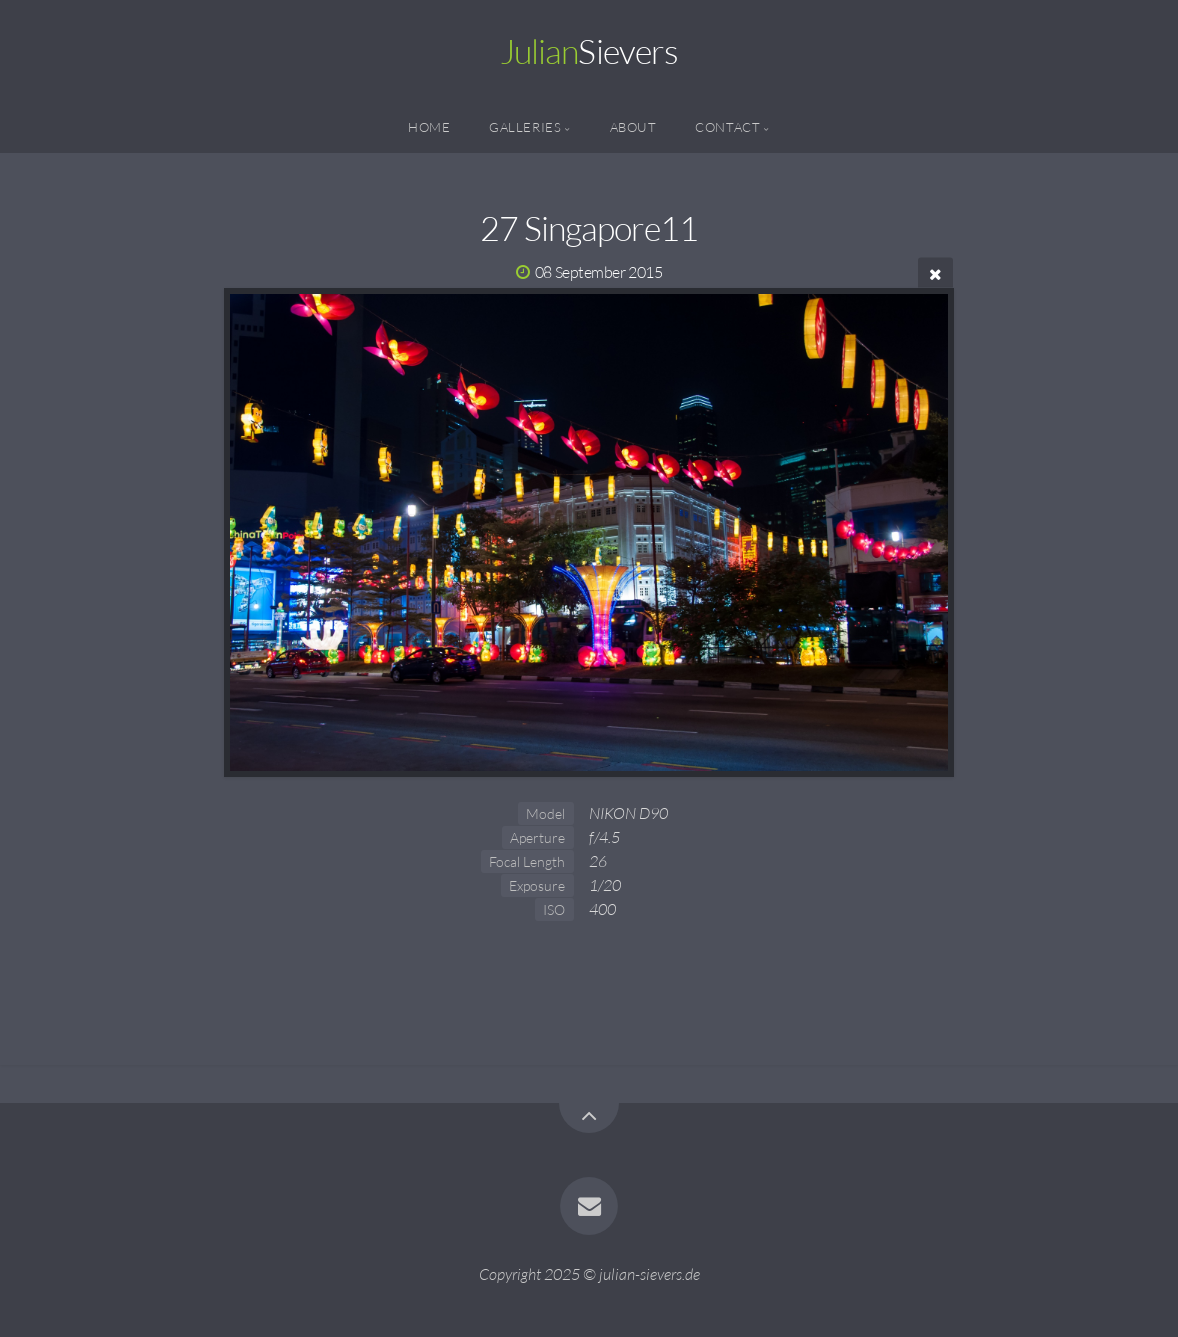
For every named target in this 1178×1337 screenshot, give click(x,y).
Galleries (525, 127)
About (633, 127)
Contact (727, 127)
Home (429, 127)
